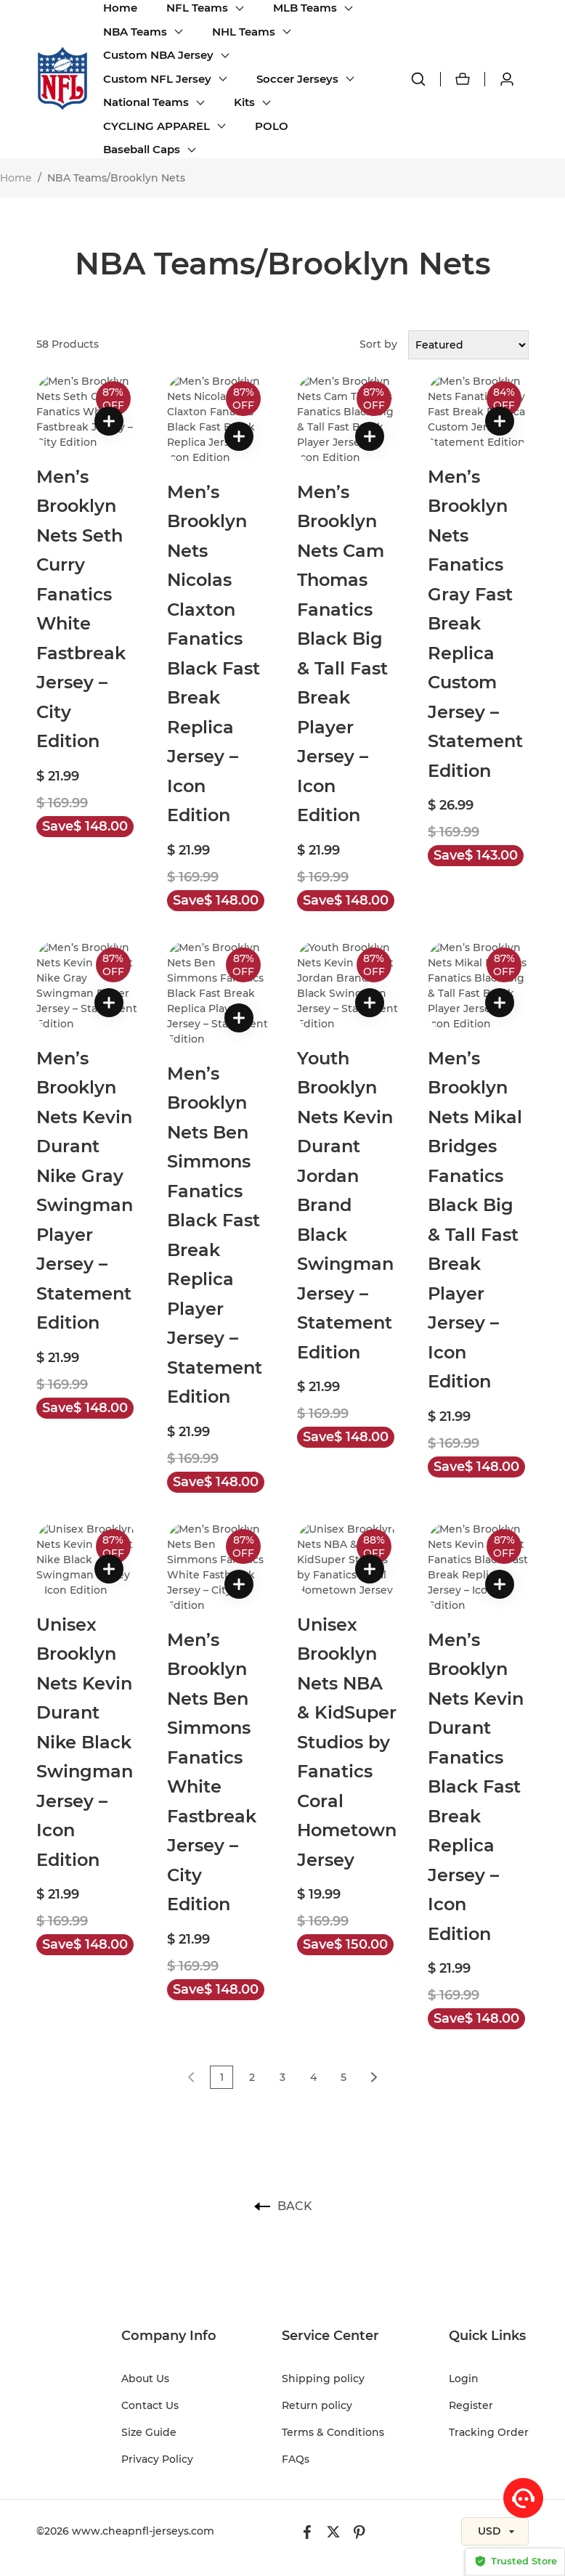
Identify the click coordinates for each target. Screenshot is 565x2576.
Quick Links (487, 2092)
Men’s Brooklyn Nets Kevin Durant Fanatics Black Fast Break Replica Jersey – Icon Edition (476, 1542)
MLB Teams (305, 8)
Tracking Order (489, 2188)
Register (471, 2161)
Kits (244, 102)
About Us (145, 2134)
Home (120, 8)
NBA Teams (135, 31)
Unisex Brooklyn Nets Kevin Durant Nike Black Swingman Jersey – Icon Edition (84, 1513)
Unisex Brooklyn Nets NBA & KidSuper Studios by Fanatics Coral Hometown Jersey (347, 1513)
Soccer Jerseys (297, 79)
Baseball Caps (141, 149)
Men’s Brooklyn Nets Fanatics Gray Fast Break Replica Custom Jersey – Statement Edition (475, 562)
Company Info (168, 2092)
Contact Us (150, 2161)
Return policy (317, 2161)
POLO (271, 126)
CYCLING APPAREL (156, 126)
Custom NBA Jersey (158, 55)
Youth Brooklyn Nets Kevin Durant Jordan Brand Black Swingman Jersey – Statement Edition (345, 1052)
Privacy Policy (157, 2215)
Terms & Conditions (333, 2188)
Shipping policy (323, 2134)
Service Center (330, 2092)
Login (464, 2134)
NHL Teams (243, 31)
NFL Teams (197, 8)
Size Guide (148, 2188)
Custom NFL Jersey (157, 79)
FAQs (295, 2215)
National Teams (146, 102)
